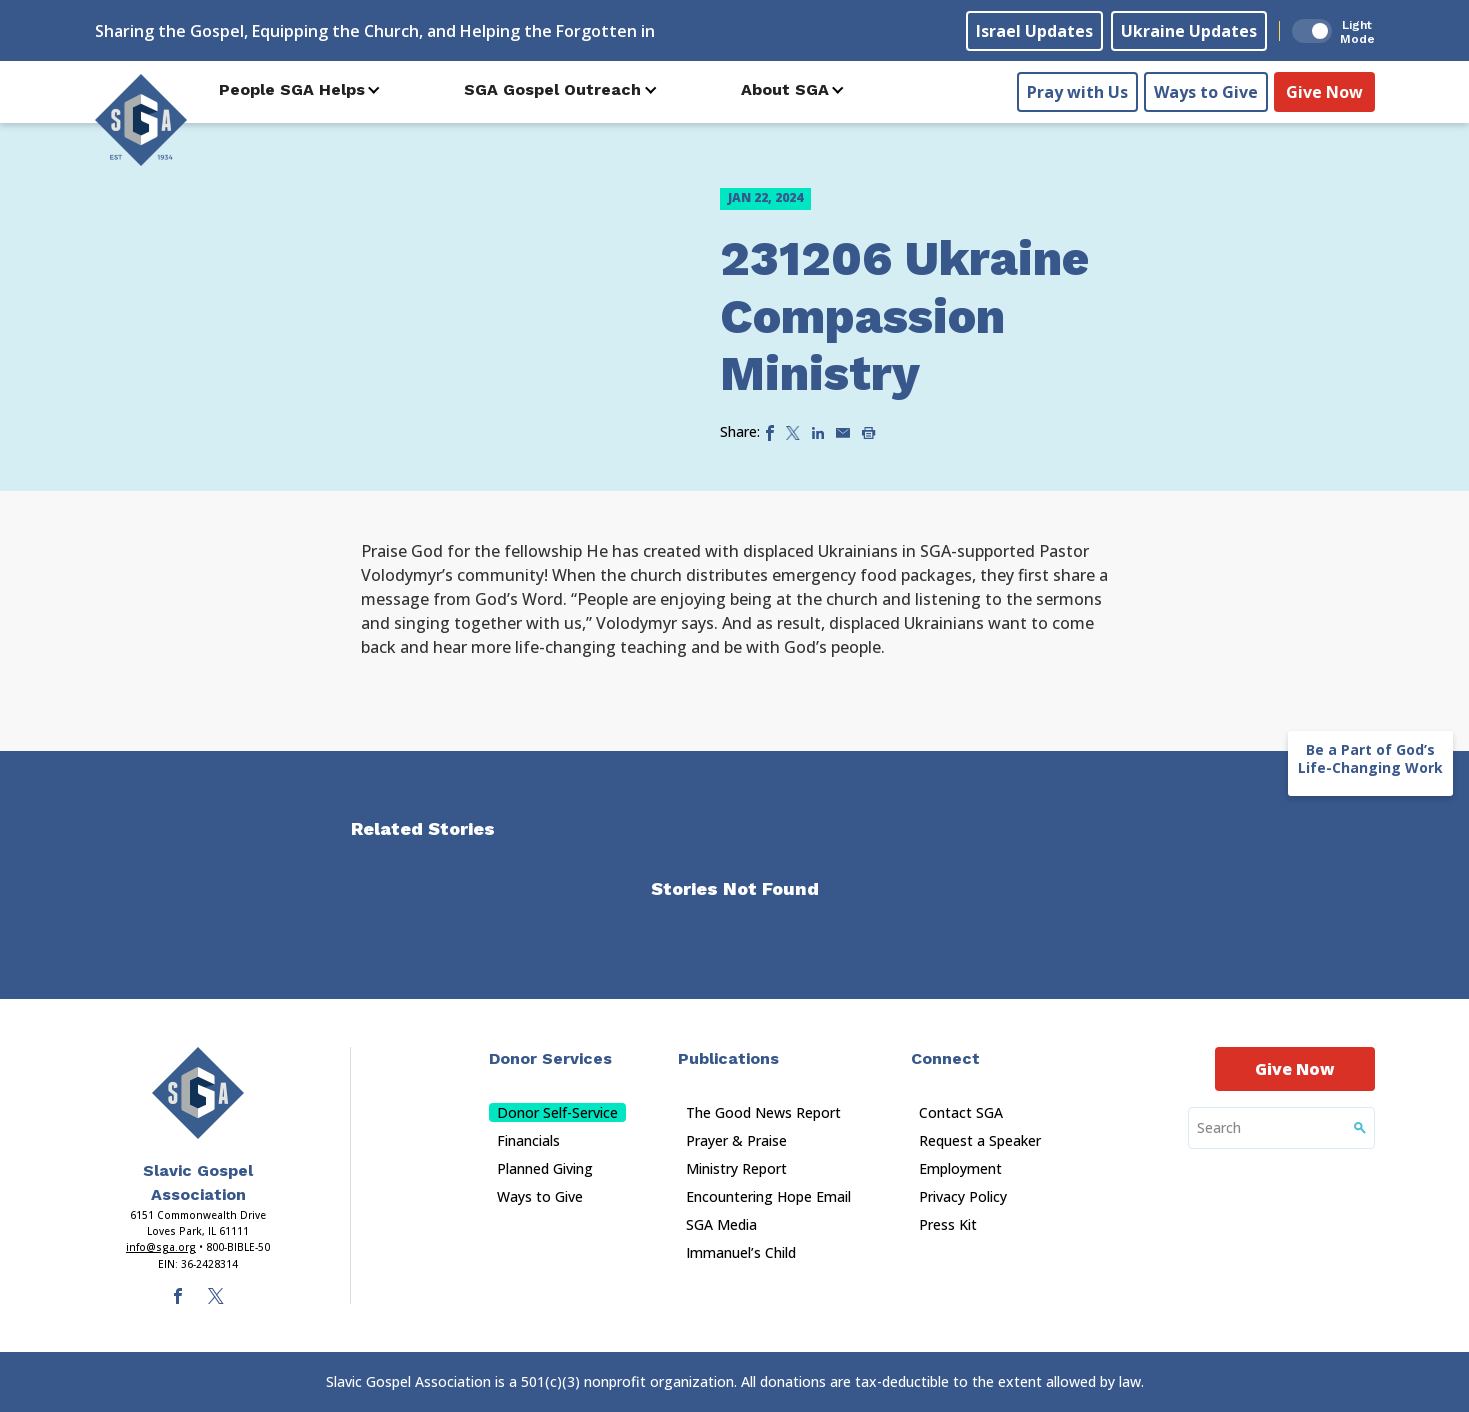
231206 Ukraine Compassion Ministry (904, 316)
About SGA (785, 89)
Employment (960, 1168)
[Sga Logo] (141, 119)
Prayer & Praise (736, 1140)
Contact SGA (961, 1112)
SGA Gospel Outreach (552, 89)
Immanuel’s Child (741, 1252)
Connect (945, 1058)
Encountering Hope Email (768, 1196)
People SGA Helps (292, 89)
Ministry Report (736, 1168)
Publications (728, 1058)
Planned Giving (545, 1168)
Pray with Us (1077, 91)
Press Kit (948, 1224)
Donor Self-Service (557, 1112)
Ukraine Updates (1189, 31)
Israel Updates (1034, 31)
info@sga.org (161, 1247)
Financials (528, 1140)
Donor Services (550, 1058)
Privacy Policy (963, 1196)
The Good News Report (763, 1112)
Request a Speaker (980, 1140)
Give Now (1324, 91)
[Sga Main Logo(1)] (198, 1093)
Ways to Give (1206, 91)
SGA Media (721, 1224)
